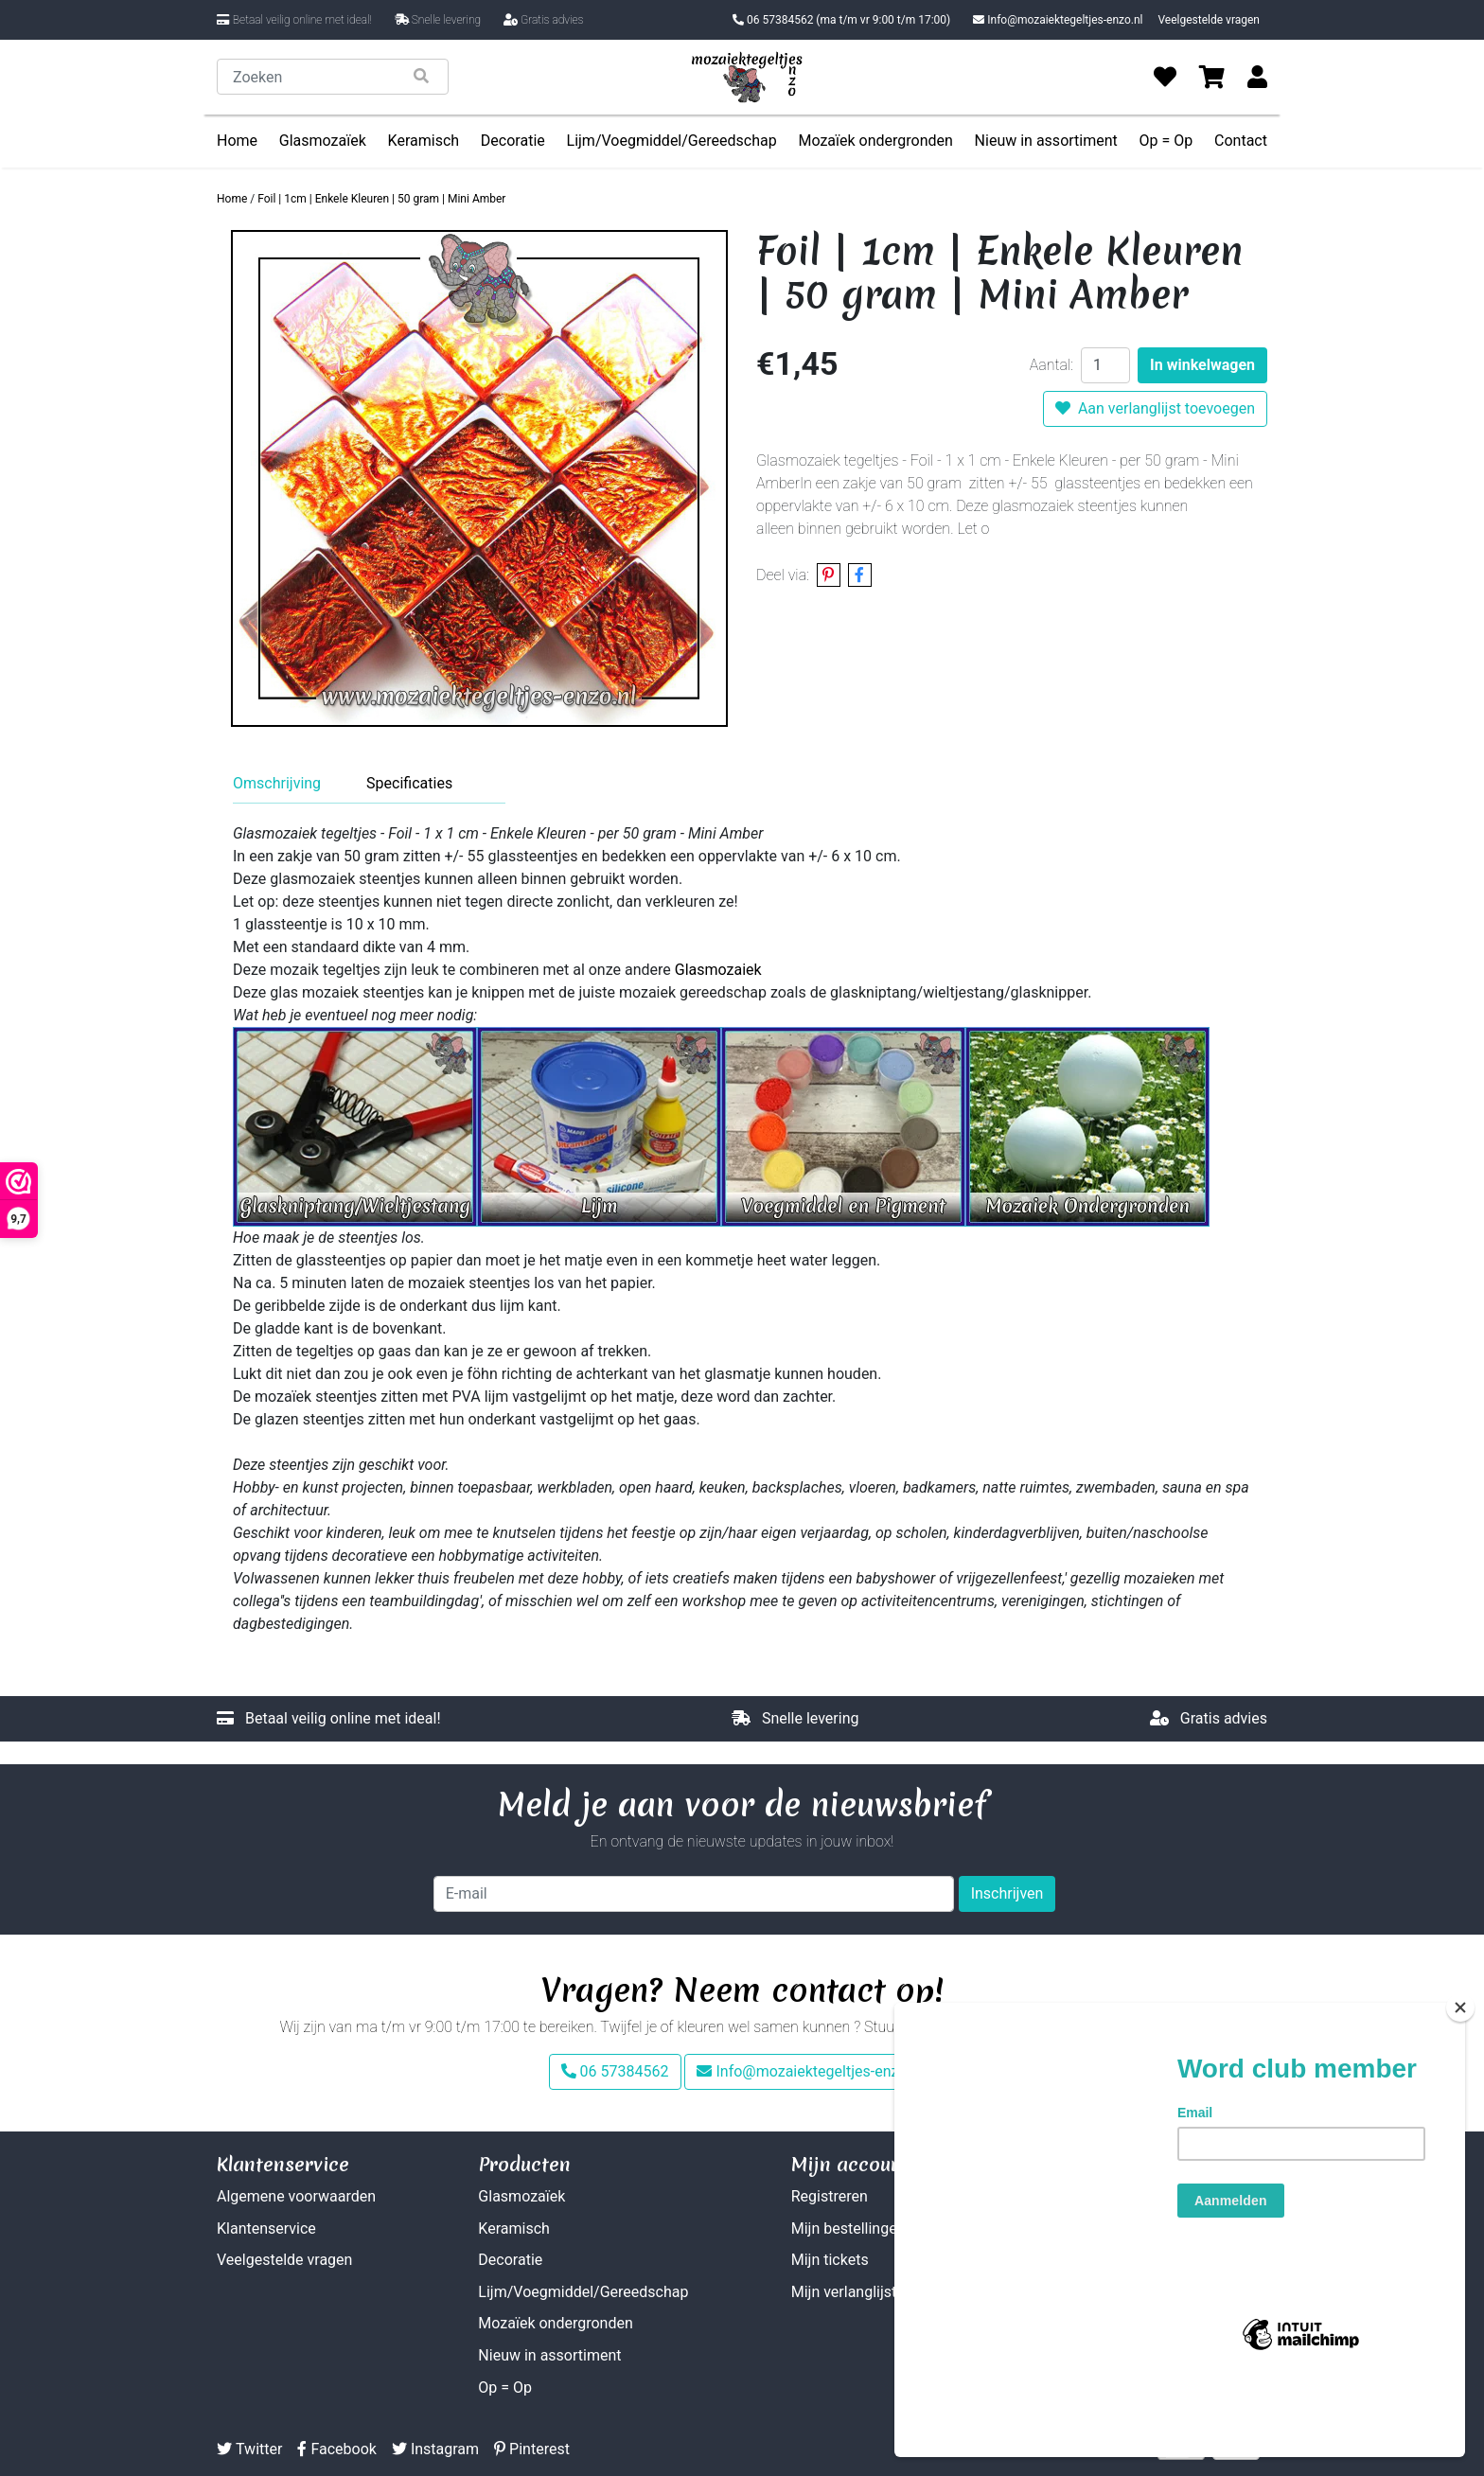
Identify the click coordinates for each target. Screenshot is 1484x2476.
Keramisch (424, 141)
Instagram (435, 2449)
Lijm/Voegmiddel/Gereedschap (672, 141)
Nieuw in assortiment (1046, 141)
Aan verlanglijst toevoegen (1155, 408)
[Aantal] (1105, 365)
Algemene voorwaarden (296, 2196)
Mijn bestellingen (848, 2228)
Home (237, 141)
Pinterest (532, 2449)
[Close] (1460, 2075)
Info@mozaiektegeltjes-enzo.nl (1057, 20)
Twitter (249, 2449)
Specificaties (409, 783)
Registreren (829, 2196)
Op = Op (1166, 141)
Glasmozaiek (718, 970)
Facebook (336, 2449)
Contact (1240, 141)
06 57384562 (841, 19)
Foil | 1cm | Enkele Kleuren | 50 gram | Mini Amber (381, 198)
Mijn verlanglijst (844, 2292)
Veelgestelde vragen (1208, 20)
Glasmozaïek (322, 141)
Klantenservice (266, 2228)
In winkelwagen (1202, 365)
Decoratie (513, 141)
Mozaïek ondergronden (875, 141)
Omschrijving (277, 783)
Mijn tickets (830, 2260)
